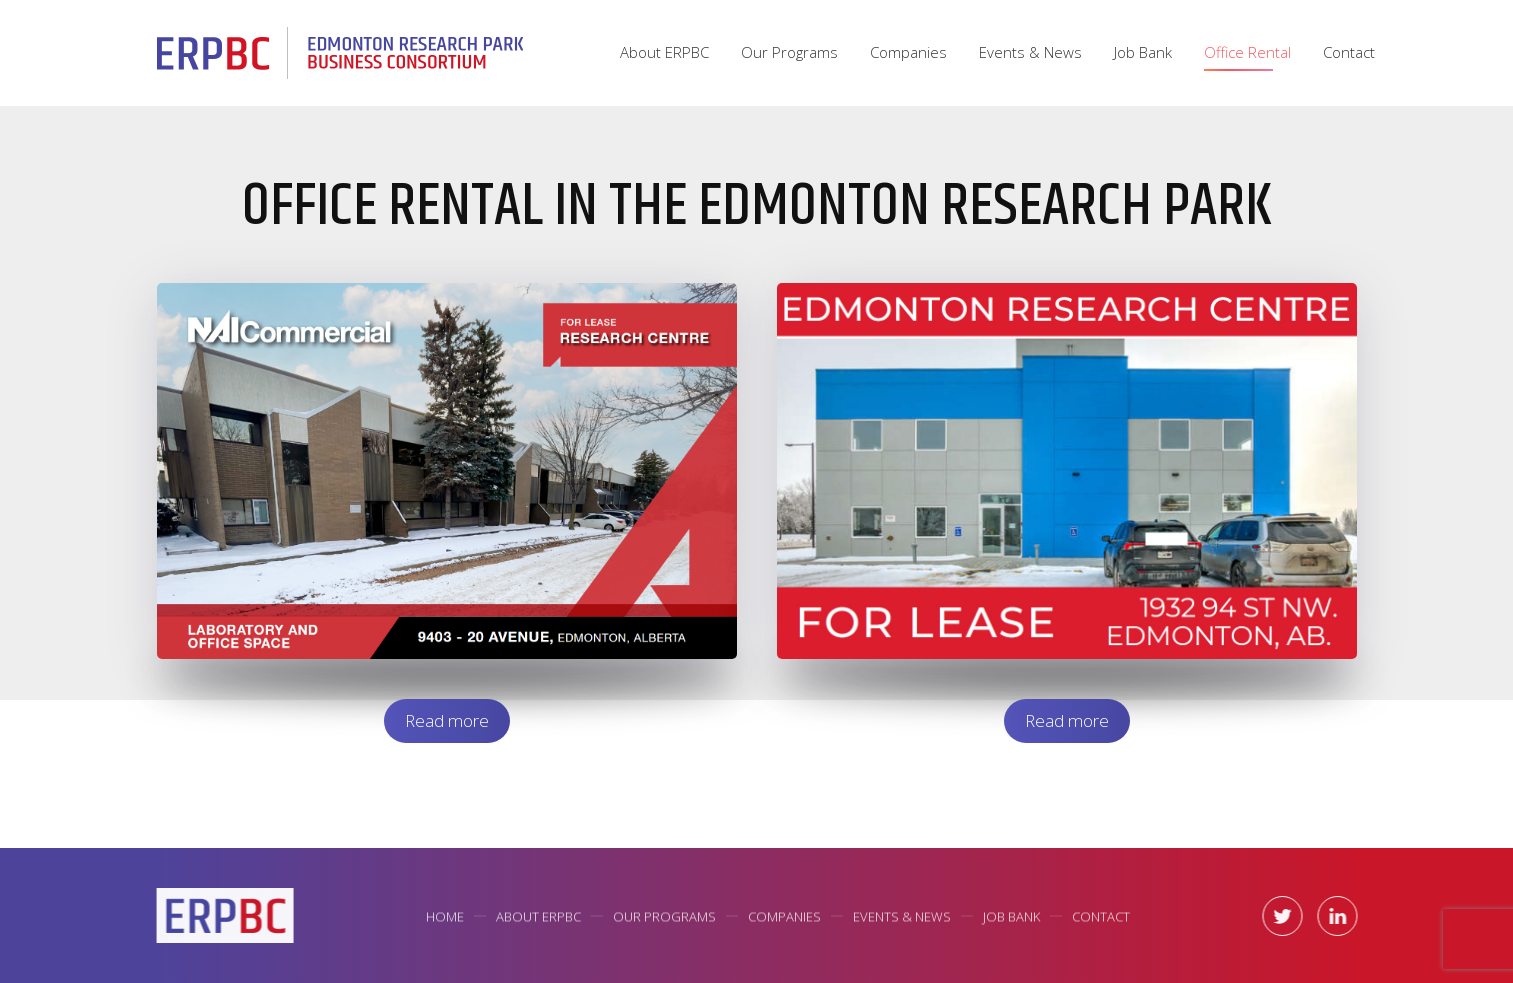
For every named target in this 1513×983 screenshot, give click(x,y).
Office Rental (1247, 52)
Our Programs (789, 52)
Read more (447, 720)
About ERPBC (664, 52)
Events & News (1030, 52)
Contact (1349, 52)
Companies (908, 52)
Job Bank (1143, 52)
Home (445, 918)
